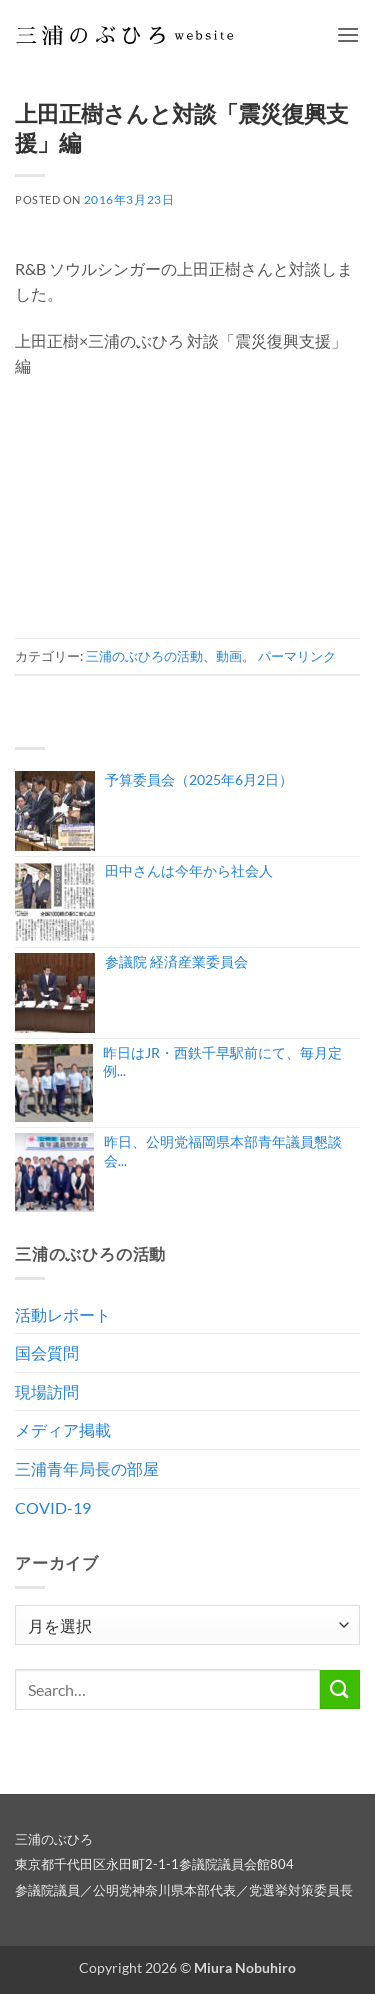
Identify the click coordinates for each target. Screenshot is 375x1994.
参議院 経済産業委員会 (176, 961)
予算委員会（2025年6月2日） (199, 779)
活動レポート (63, 1314)
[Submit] (340, 1689)
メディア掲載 (63, 1429)
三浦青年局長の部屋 (87, 1468)
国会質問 (47, 1352)
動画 (229, 656)
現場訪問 (47, 1391)
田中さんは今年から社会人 (189, 870)
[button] (348, 34)
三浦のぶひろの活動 (144, 656)
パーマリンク (297, 656)
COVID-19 (53, 1507)
